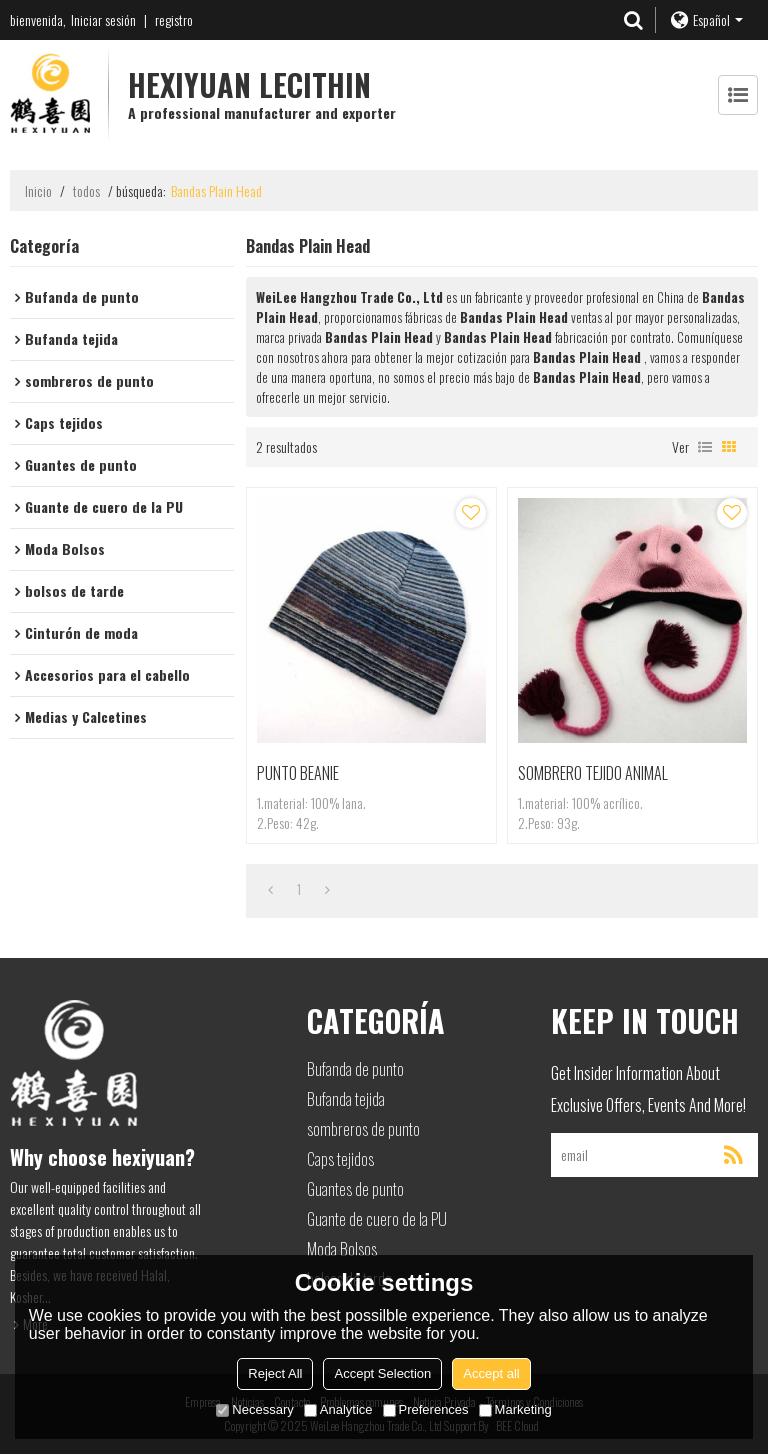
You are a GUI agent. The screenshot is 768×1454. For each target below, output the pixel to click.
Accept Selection (382, 1373)
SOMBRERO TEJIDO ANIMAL (593, 773)
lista (705, 447)
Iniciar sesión (103, 19)
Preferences (426, 1409)
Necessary (254, 1409)
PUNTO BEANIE (298, 773)
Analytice (338, 1409)
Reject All (275, 1373)
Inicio (38, 191)
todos (86, 191)
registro (174, 19)
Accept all (491, 1373)
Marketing (515, 1409)
